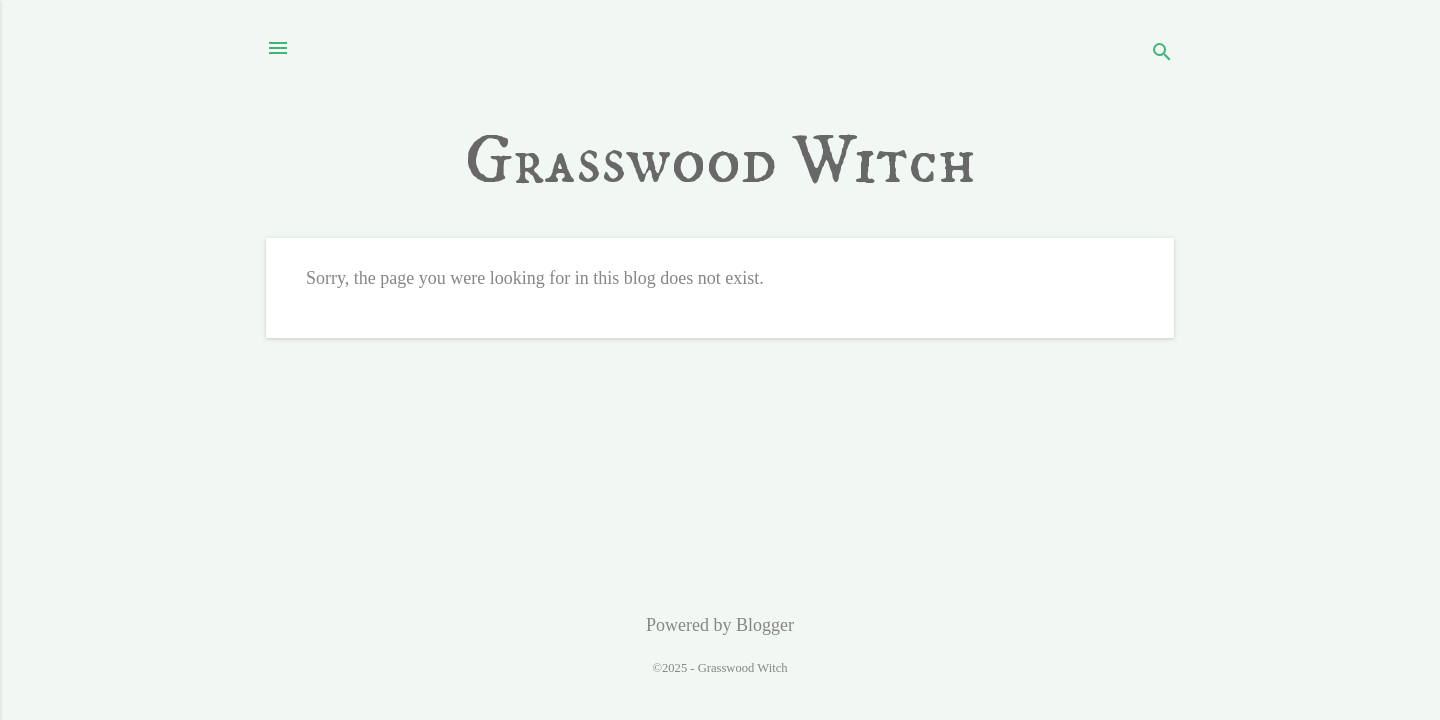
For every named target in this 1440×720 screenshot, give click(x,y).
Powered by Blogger (720, 625)
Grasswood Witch (720, 162)
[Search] (1162, 54)
